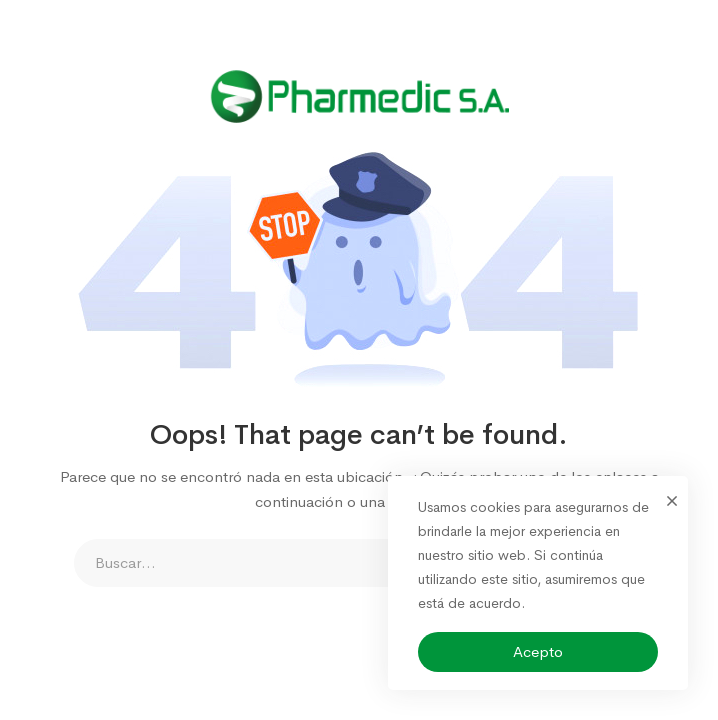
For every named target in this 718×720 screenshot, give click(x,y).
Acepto (538, 651)
